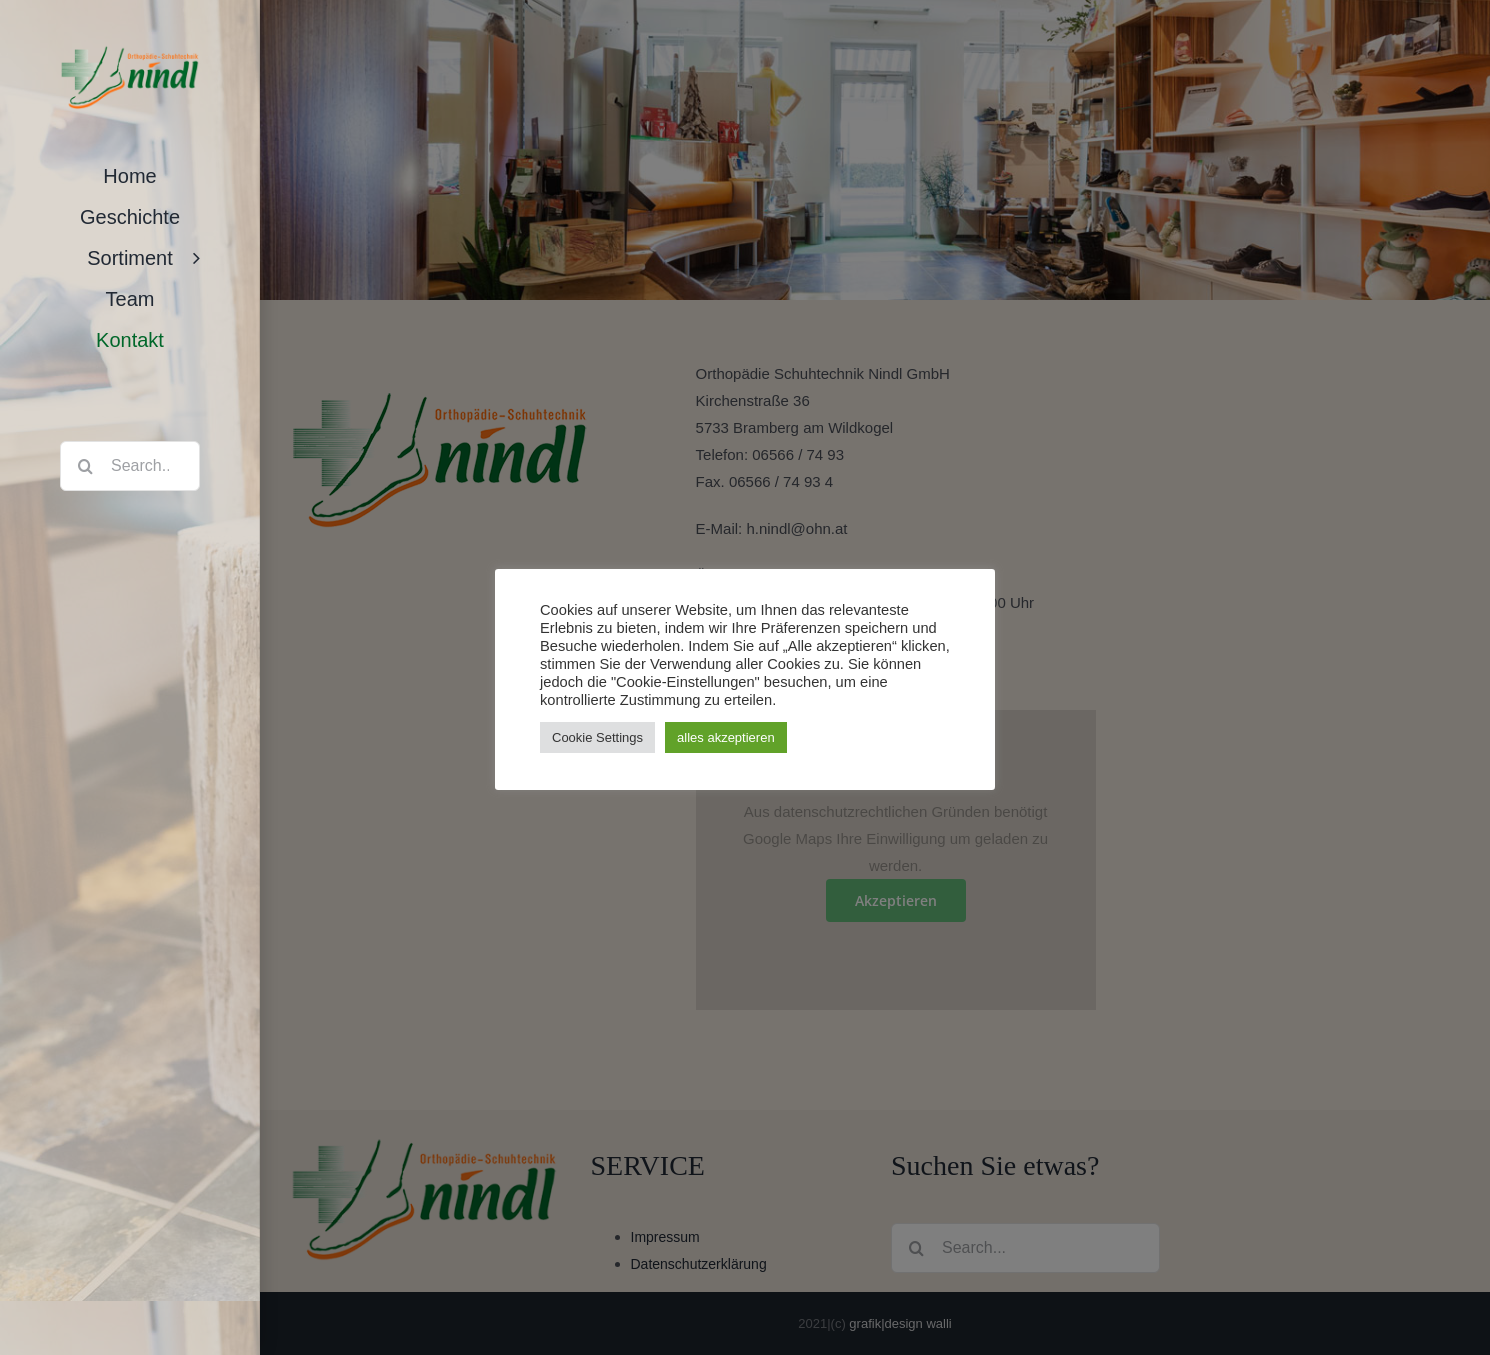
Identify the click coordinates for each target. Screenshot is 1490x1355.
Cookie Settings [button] (597, 737)
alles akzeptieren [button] (726, 737)
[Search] (85, 466)
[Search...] (130, 466)
